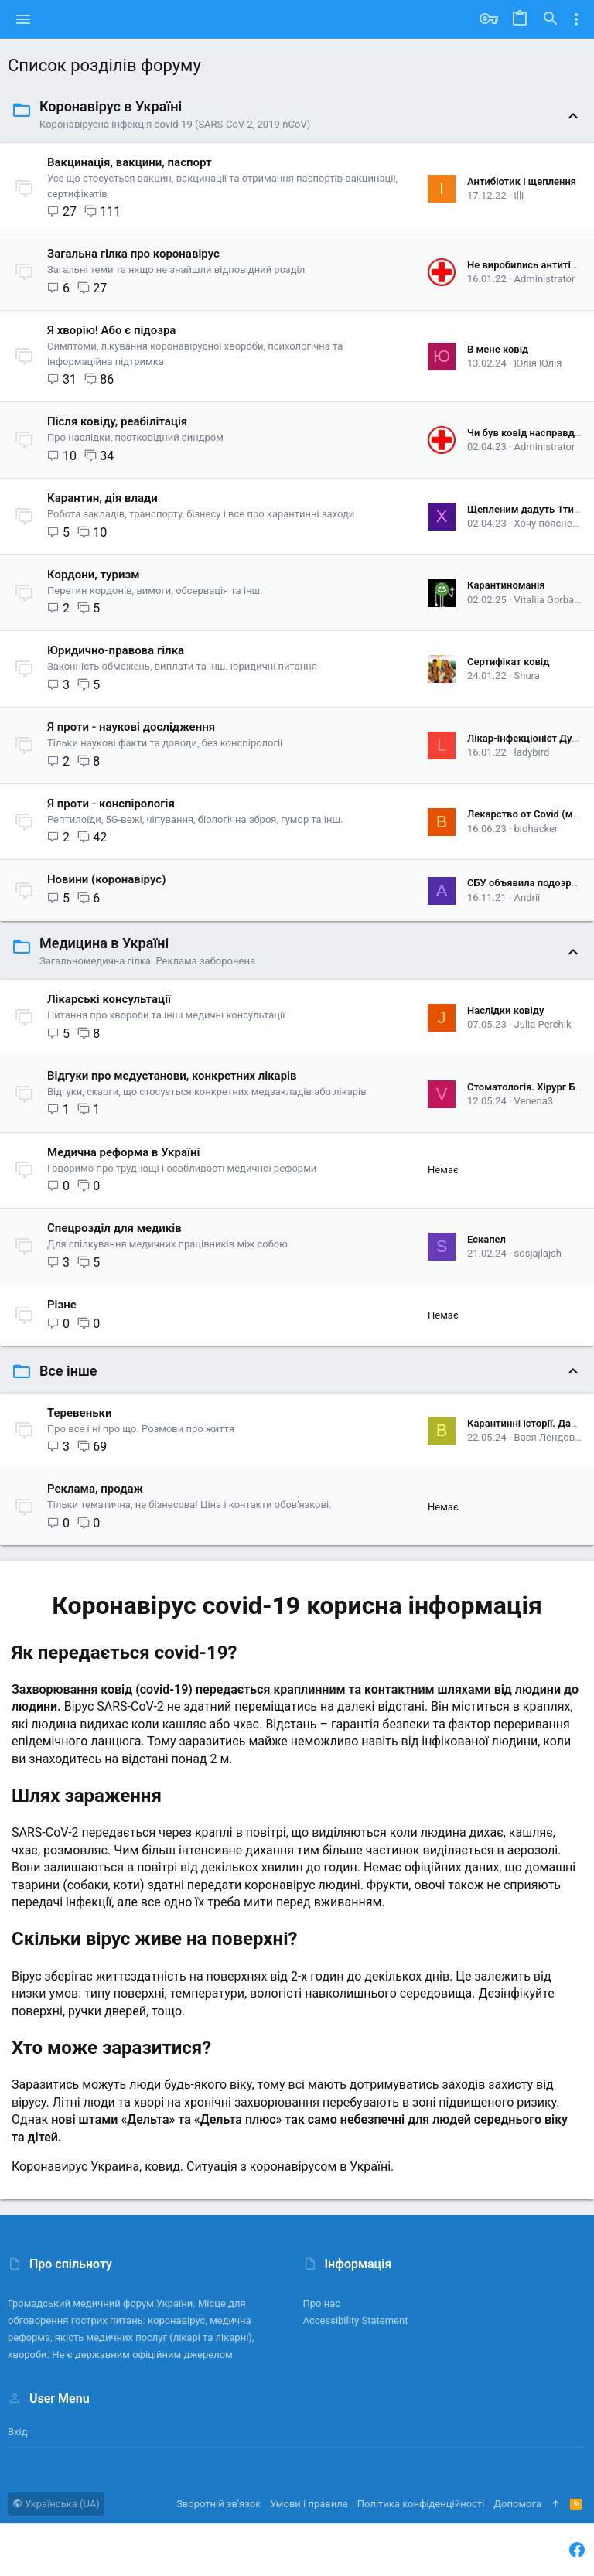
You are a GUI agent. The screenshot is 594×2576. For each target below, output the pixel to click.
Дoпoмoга (517, 2503)
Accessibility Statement (355, 2320)
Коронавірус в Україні (110, 106)
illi (519, 195)
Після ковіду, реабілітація (117, 421)
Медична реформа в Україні (123, 1152)
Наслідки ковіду (505, 1010)
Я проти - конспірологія (111, 803)
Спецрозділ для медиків (114, 1228)
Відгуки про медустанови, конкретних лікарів (172, 1076)
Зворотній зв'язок (218, 2503)
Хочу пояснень (549, 523)
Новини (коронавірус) (106, 879)
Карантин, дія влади (102, 498)
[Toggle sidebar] (576, 19)
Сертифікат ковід (508, 661)
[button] (23, 19)
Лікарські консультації (109, 999)
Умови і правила (309, 2503)
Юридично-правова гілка (115, 650)
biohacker (536, 828)
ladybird (532, 752)
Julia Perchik (543, 1024)
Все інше (68, 1371)
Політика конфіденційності (420, 2503)
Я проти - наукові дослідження (131, 727)
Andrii (527, 897)
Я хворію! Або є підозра (111, 330)
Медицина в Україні (104, 943)
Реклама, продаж (95, 1489)
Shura (527, 675)
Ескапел (486, 1239)
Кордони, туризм (93, 575)
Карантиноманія (506, 585)
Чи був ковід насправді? (524, 432)
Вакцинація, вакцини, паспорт (129, 162)
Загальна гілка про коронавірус (133, 254)
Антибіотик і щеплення (521, 181)
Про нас (322, 2303)
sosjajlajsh (538, 1253)
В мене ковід (497, 349)
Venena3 (534, 1101)
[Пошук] (550, 19)
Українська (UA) (56, 2503)
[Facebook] (577, 2550)
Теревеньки (79, 1413)
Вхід (18, 2432)
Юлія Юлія (538, 363)
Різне (62, 1305)
